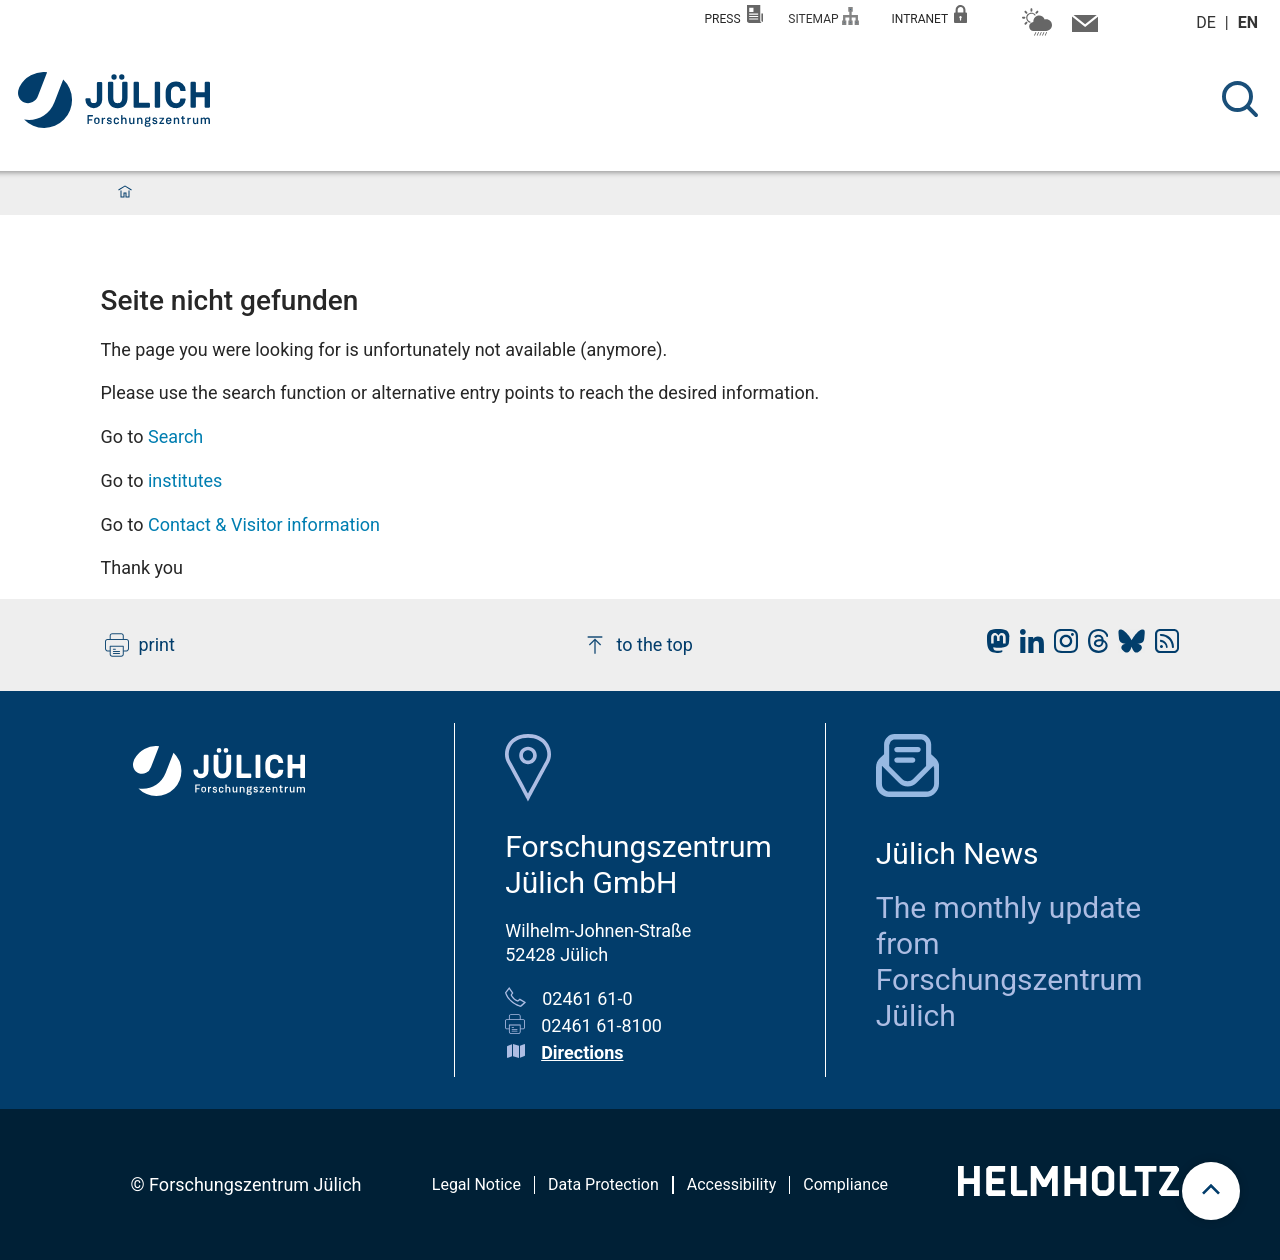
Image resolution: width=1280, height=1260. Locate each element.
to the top (638, 645)
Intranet (929, 15)
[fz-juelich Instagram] (1061, 646)
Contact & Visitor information (264, 524)
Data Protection (603, 1184)
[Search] (1240, 99)
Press (734, 15)
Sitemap (823, 16)
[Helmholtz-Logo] (1068, 1189)
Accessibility (732, 1184)
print (140, 645)
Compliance (845, 1184)
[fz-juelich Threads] (1093, 646)
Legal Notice (476, 1184)
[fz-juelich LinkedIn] (1027, 646)
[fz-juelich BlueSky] (1126, 646)
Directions (582, 1052)
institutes (185, 480)
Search (175, 436)
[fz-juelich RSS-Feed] (1162, 646)
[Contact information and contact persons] (1082, 28)
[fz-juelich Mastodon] (993, 646)
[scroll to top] (1211, 1191)
